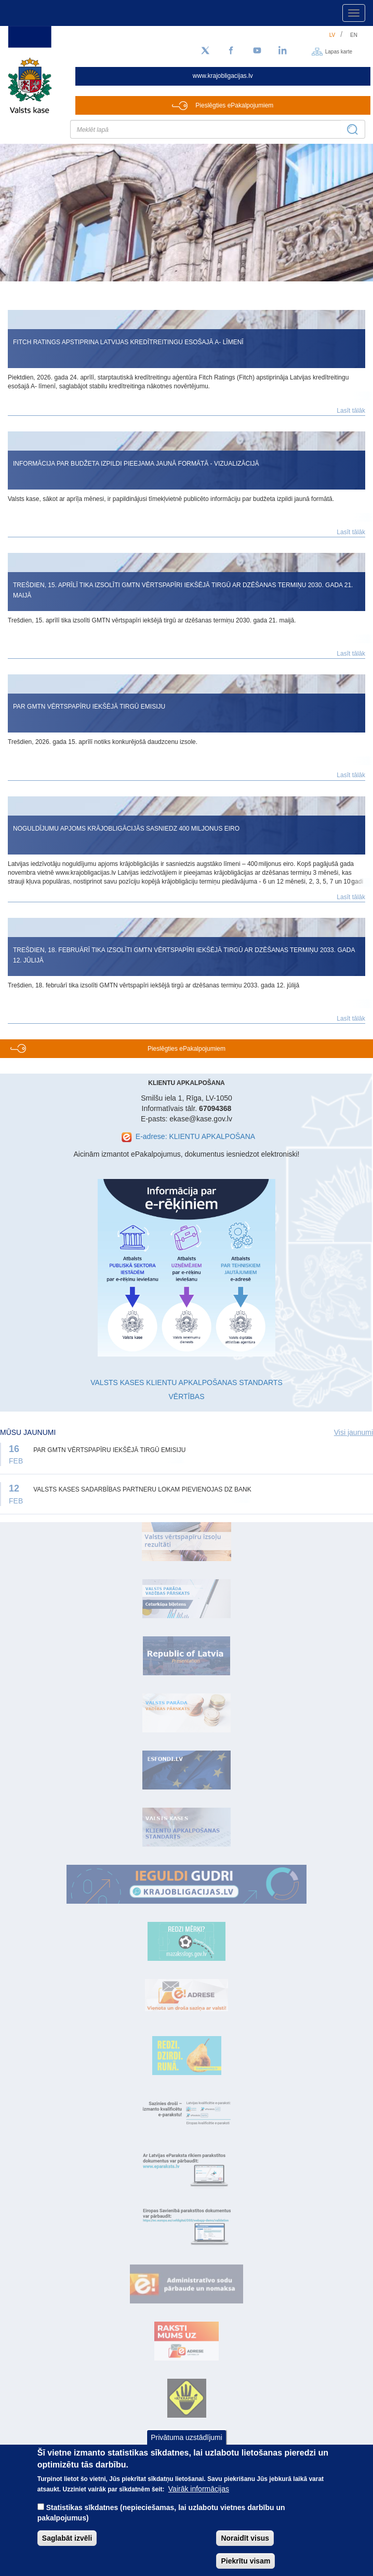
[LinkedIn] (283, 51)
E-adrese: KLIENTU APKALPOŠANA (195, 1136)
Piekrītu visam (245, 2561)
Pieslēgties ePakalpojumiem (234, 105)
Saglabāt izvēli (67, 2538)
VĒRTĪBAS (187, 1396)
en (353, 35)
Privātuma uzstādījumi (186, 2437)
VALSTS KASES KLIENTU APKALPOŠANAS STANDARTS (186, 1382)
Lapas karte (338, 51)
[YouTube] (257, 51)
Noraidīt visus (245, 2538)
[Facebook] (231, 51)
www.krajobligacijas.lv (223, 75)
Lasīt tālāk (351, 410)
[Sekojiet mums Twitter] (205, 51)
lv (332, 35)
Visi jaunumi (353, 1432)
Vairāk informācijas (198, 2489)
